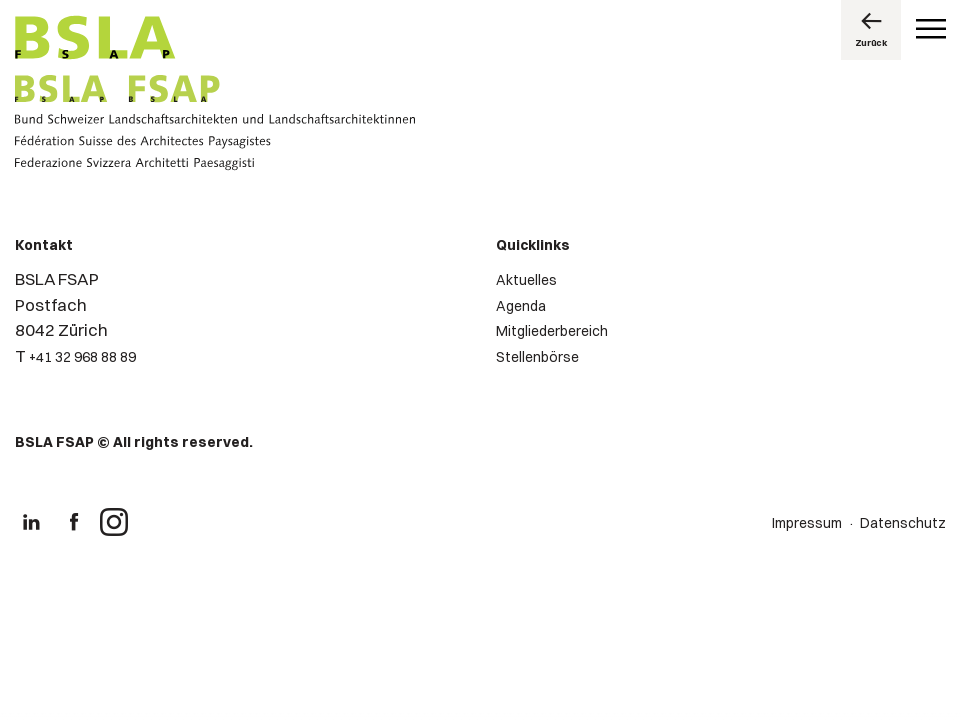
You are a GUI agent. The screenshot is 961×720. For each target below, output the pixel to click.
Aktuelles (526, 280)
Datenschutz (903, 523)
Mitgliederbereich (552, 331)
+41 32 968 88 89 (82, 357)
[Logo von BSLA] (95, 40)
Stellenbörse (537, 357)
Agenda (521, 306)
